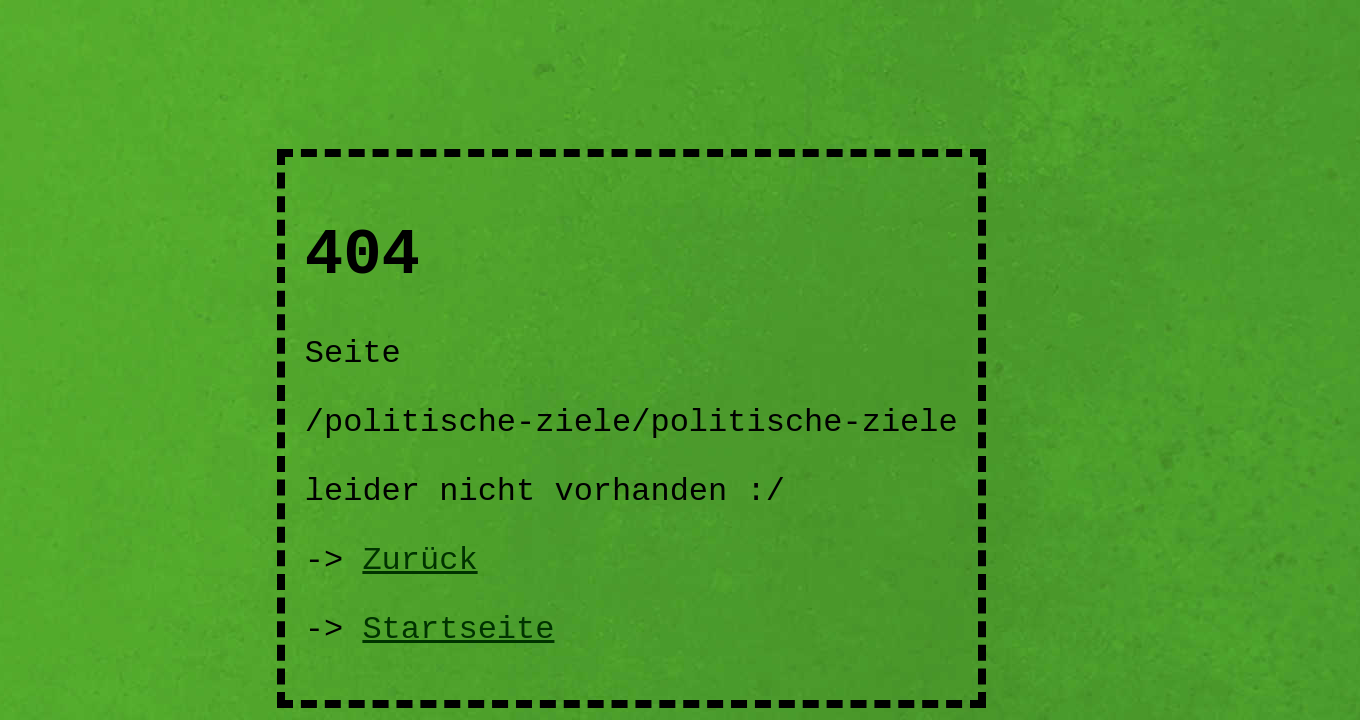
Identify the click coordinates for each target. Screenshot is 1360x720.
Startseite (458, 629)
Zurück (419, 560)
